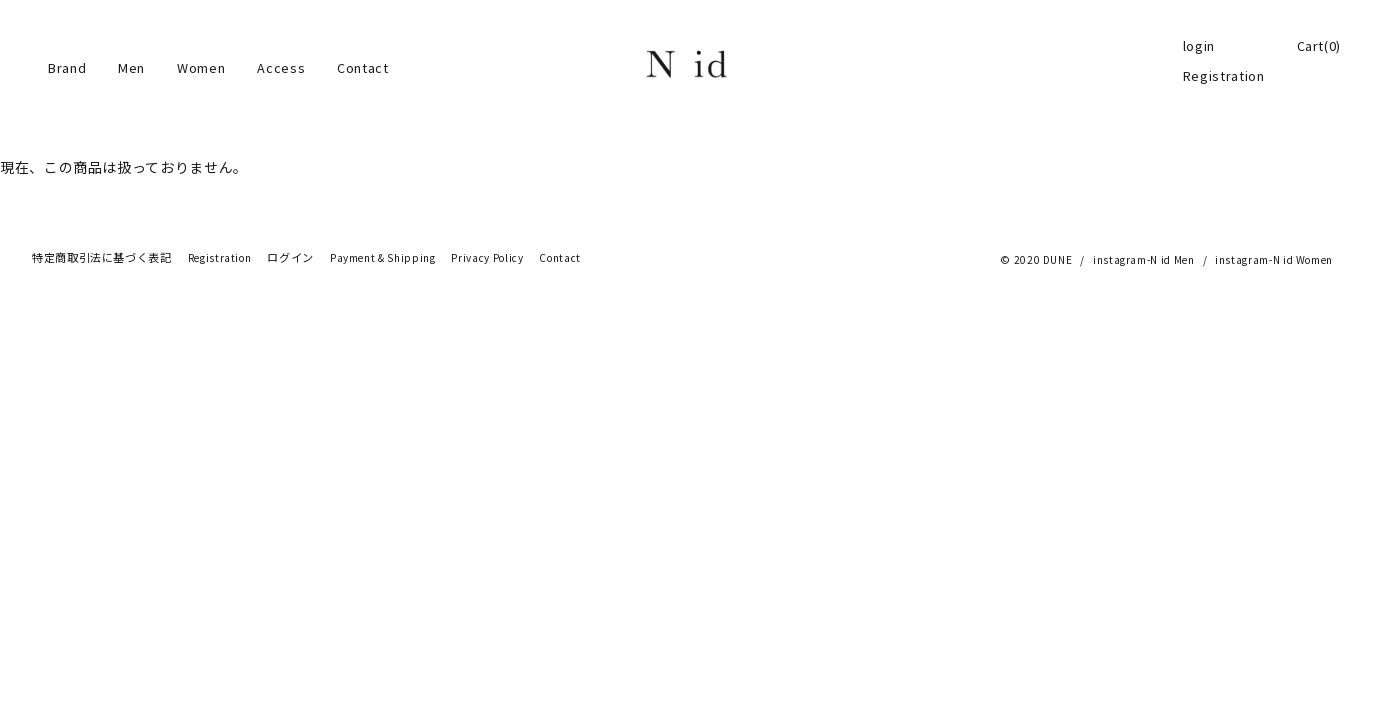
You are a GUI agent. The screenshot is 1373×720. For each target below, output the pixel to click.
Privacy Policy (487, 258)
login (1199, 46)
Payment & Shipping (383, 258)
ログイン (290, 258)
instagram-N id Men (1144, 260)
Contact (362, 68)
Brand (67, 68)
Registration (1224, 76)
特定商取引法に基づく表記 (102, 258)
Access (281, 68)
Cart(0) (1319, 46)
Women (201, 68)
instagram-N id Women (1274, 260)
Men (131, 68)
